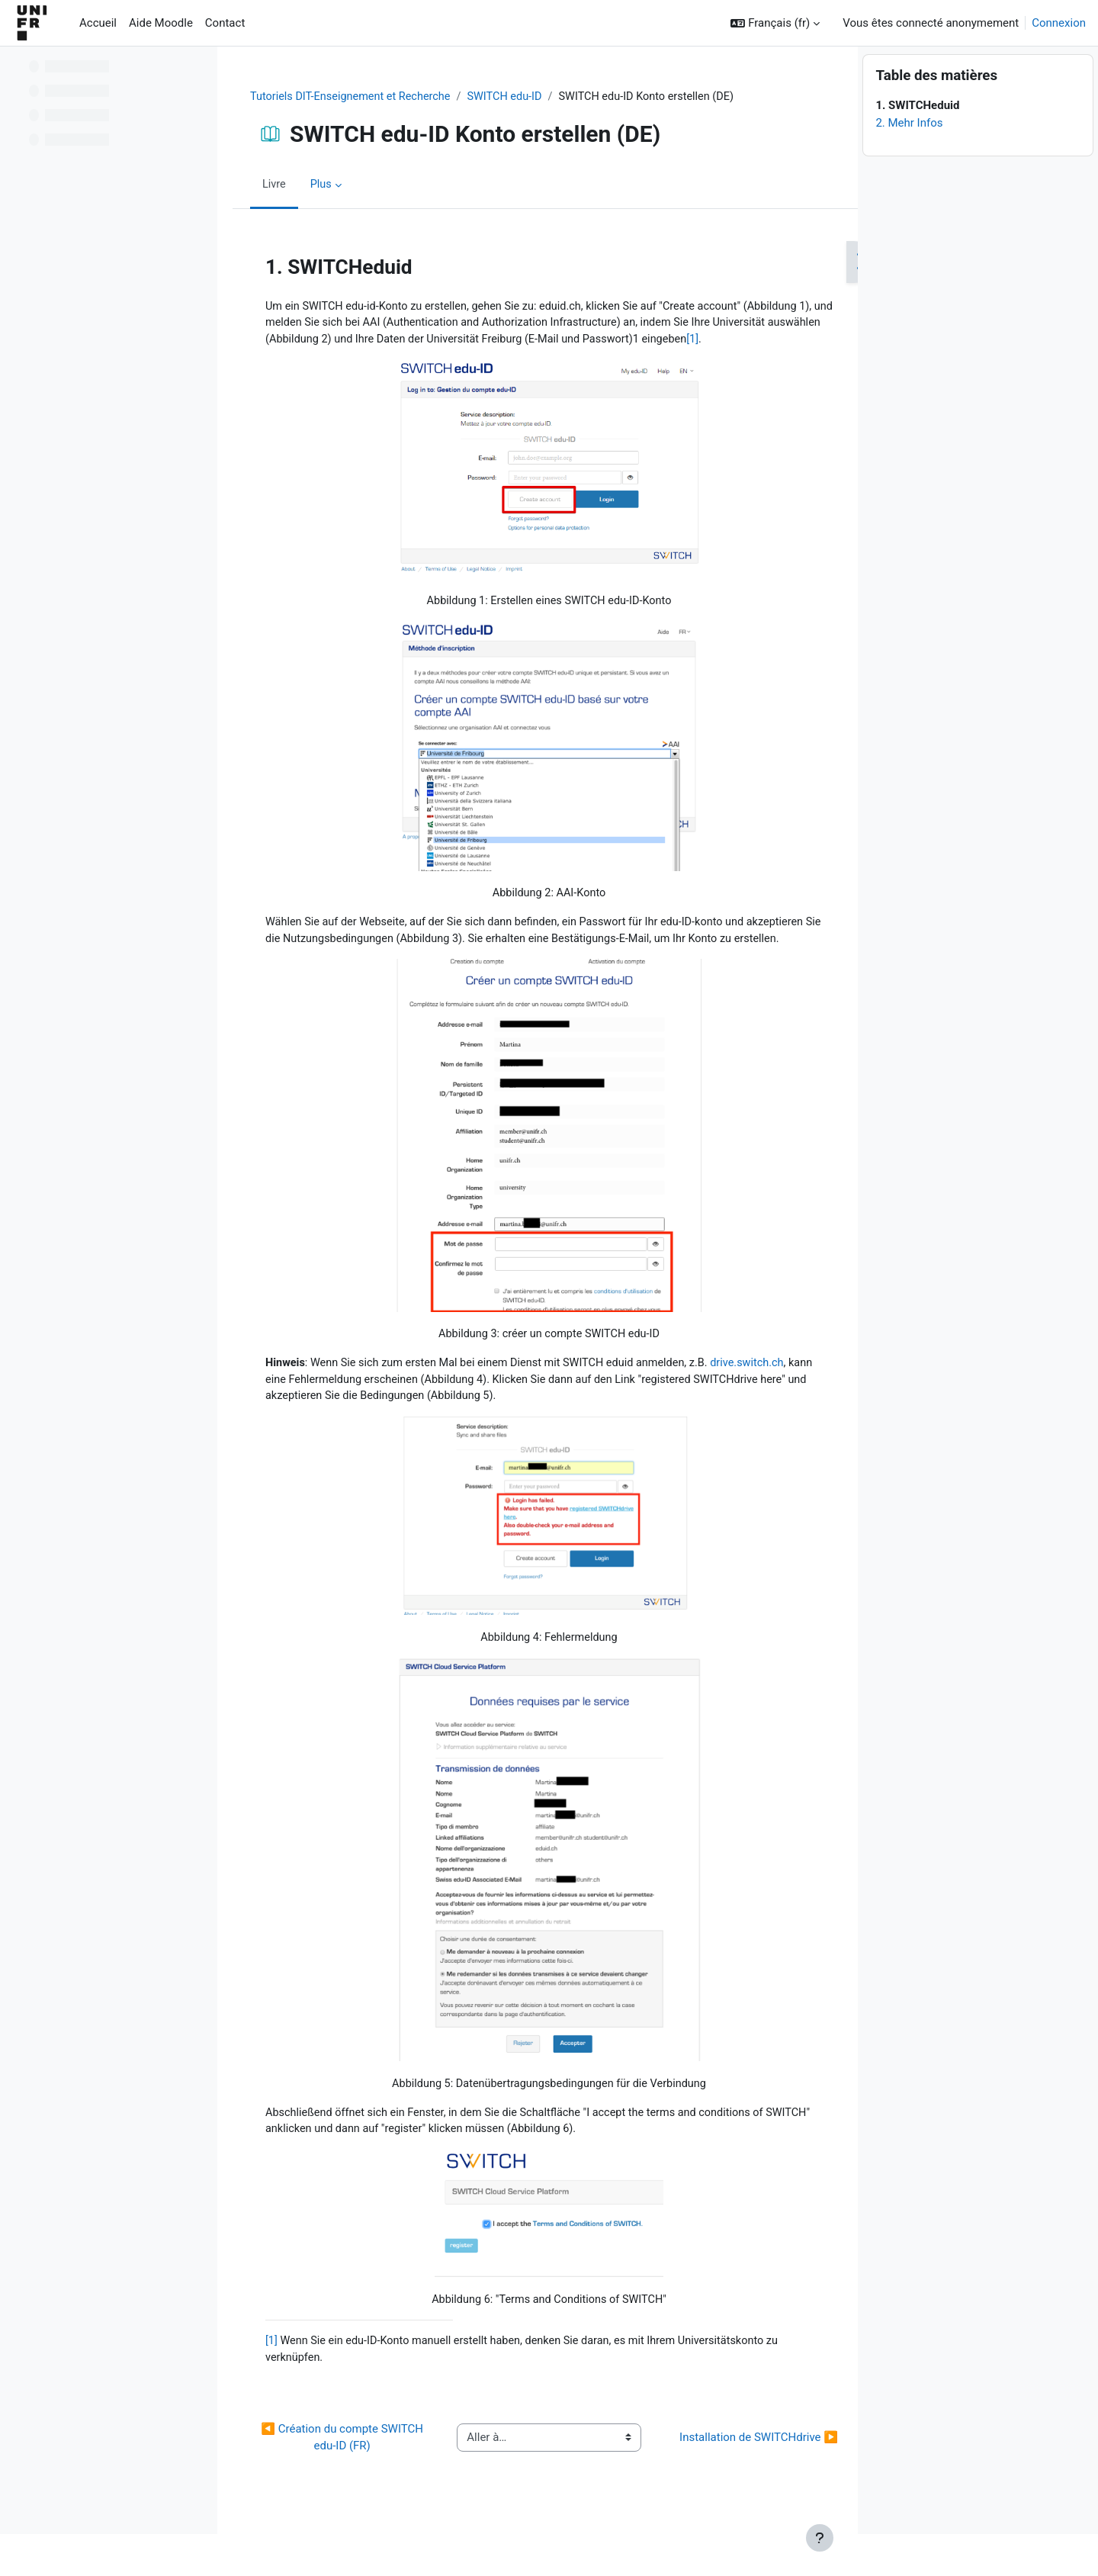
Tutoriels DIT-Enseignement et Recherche (350, 97)
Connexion (1059, 23)
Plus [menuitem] (319, 185)
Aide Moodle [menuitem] (161, 23)
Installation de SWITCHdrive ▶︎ (739, 2483)
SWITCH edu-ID (511, 97)
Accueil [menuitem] (98, 23)
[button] (775, 23)
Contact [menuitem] (225, 23)
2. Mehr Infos (908, 165)
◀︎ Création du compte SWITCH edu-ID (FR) (337, 2483)
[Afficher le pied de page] (819, 2538)
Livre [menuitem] (271, 185)
